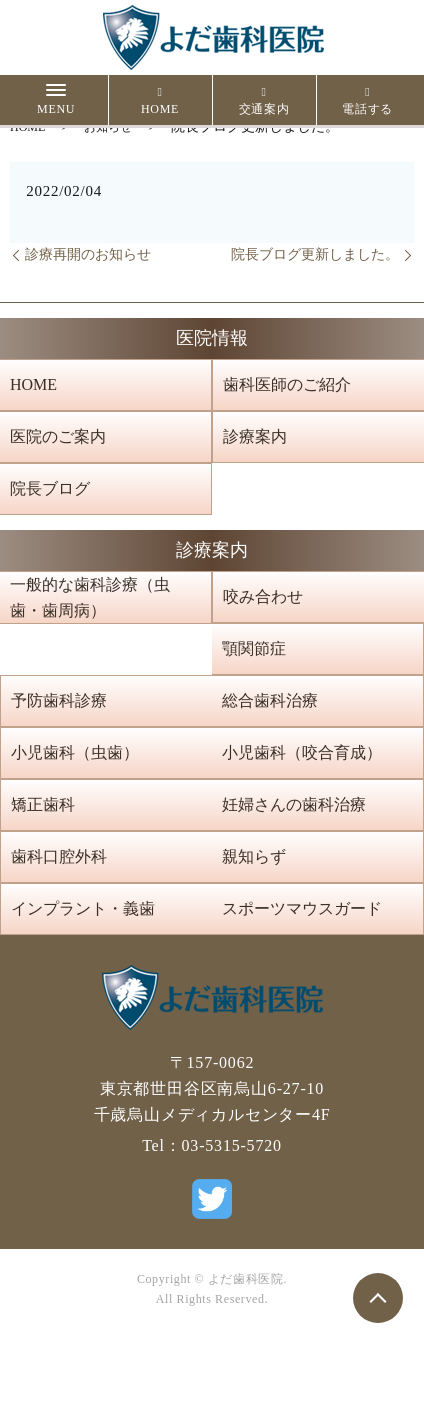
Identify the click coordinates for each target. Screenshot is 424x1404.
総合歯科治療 (270, 700)
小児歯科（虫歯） (75, 752)
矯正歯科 (43, 804)
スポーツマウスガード (302, 908)
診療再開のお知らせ (88, 254)
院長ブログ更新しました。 (315, 254)
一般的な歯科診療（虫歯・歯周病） (90, 597)
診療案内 (255, 436)
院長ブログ (50, 488)
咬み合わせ (263, 596)
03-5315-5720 (232, 1145)
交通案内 (264, 101)
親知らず (254, 856)
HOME (160, 101)
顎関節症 (254, 648)
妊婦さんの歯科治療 (294, 804)
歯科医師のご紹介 (287, 384)
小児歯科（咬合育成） (302, 752)
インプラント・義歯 (83, 908)
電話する (367, 101)
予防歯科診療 (59, 700)
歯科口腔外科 (59, 856)
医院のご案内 (58, 436)
